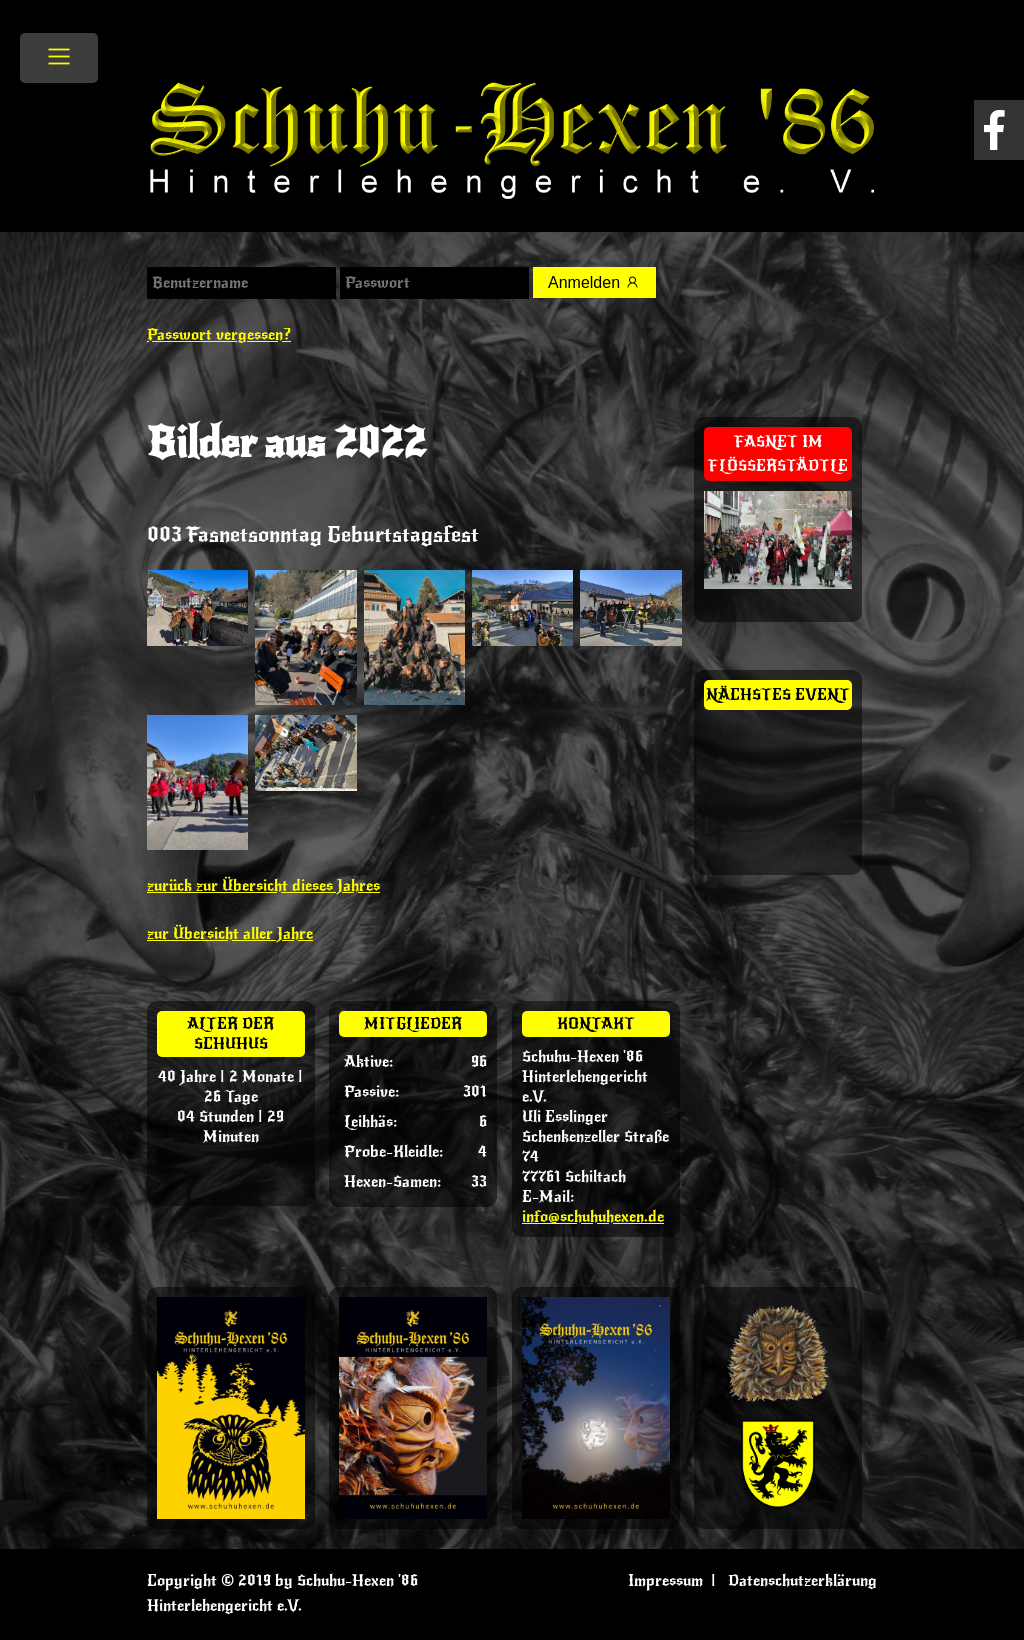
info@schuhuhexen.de (593, 1217)
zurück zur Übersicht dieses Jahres (263, 886)
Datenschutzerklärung (802, 1581)
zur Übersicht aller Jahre (230, 934)
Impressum (665, 1581)
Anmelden (594, 282)
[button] (44, 1596)
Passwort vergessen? (219, 335)
